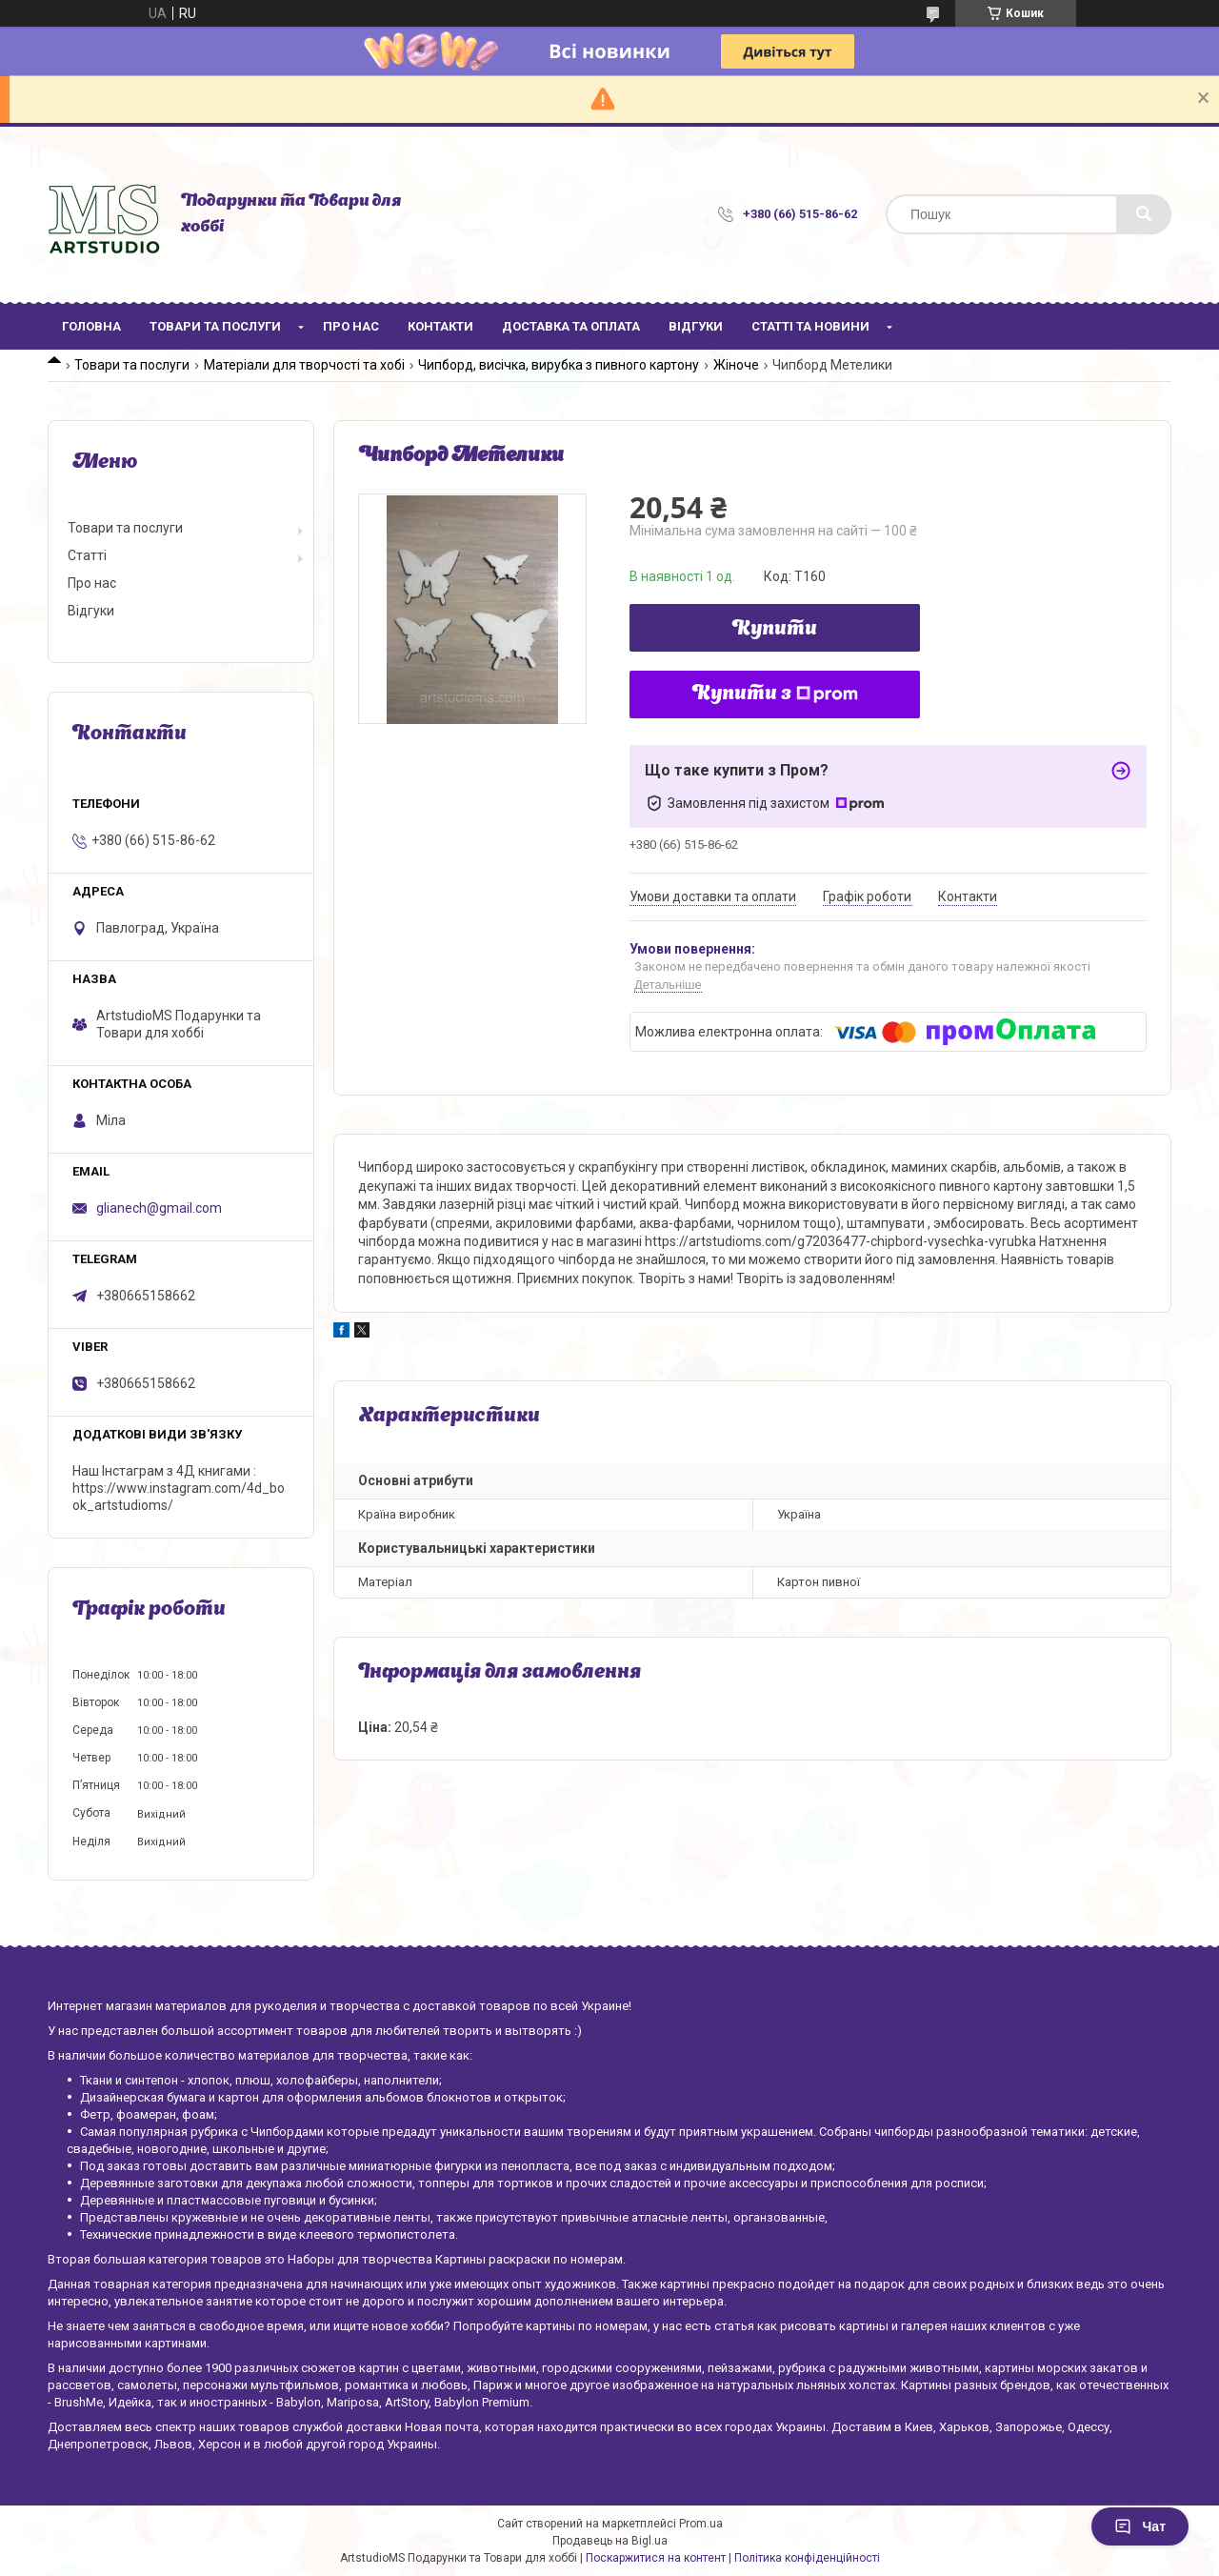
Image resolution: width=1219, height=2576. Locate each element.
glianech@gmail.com (159, 1208)
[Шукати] (1143, 214)
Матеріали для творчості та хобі (304, 364)
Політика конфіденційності (807, 2558)
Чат (1140, 2526)
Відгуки (696, 326)
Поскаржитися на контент (656, 2558)
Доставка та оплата (571, 326)
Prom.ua (701, 2523)
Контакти (440, 326)
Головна (91, 326)
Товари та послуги (215, 326)
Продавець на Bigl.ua (610, 2540)
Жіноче (736, 364)
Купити (774, 629)
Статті (87, 555)
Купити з (775, 694)
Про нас (351, 326)
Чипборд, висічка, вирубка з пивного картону (558, 364)
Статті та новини (810, 326)
